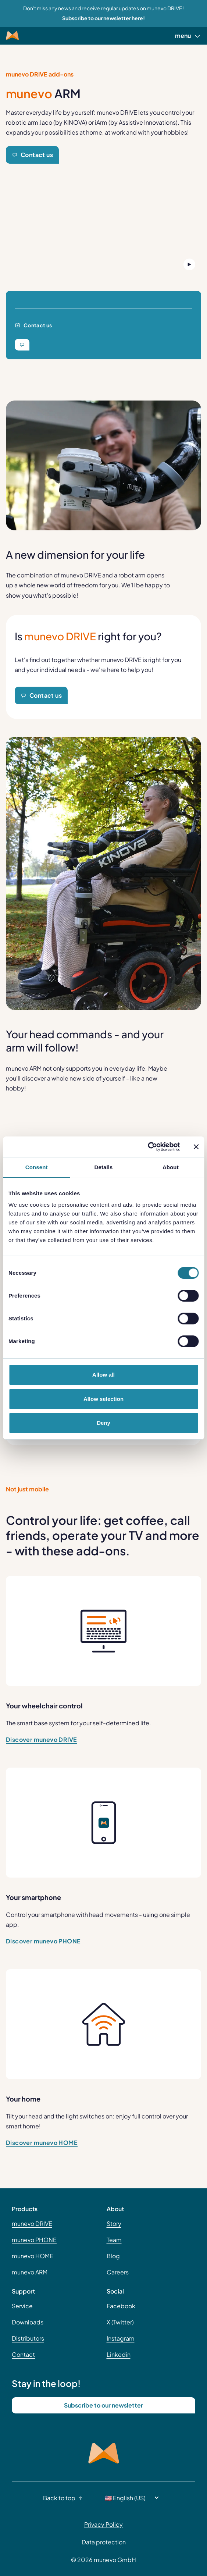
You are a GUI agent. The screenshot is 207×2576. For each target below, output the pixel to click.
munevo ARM (29, 2272)
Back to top (65, 2498)
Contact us (32, 155)
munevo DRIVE (32, 2223)
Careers (118, 2272)
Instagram (121, 2338)
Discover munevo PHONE (43, 1941)
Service (22, 2306)
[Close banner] (196, 1146)
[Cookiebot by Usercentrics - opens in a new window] (147, 1147)
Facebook (121, 2306)
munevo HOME (32, 2256)
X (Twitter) (120, 2322)
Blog (113, 2256)
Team (114, 2240)
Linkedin (119, 2354)
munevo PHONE (34, 2240)
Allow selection (103, 1399)
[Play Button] (189, 264)
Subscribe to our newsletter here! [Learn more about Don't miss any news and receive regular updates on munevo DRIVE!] (103, 18)
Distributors (28, 2338)
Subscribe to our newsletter (103, 2405)
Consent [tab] (36, 1167)
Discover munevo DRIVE (41, 1739)
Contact (23, 2354)
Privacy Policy (103, 2524)
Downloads (27, 2322)
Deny (103, 1423)
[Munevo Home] (12, 35)
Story (114, 2223)
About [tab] (171, 1167)
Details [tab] (103, 1167)
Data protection (104, 2542)
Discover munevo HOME (42, 2142)
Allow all (103, 1374)
